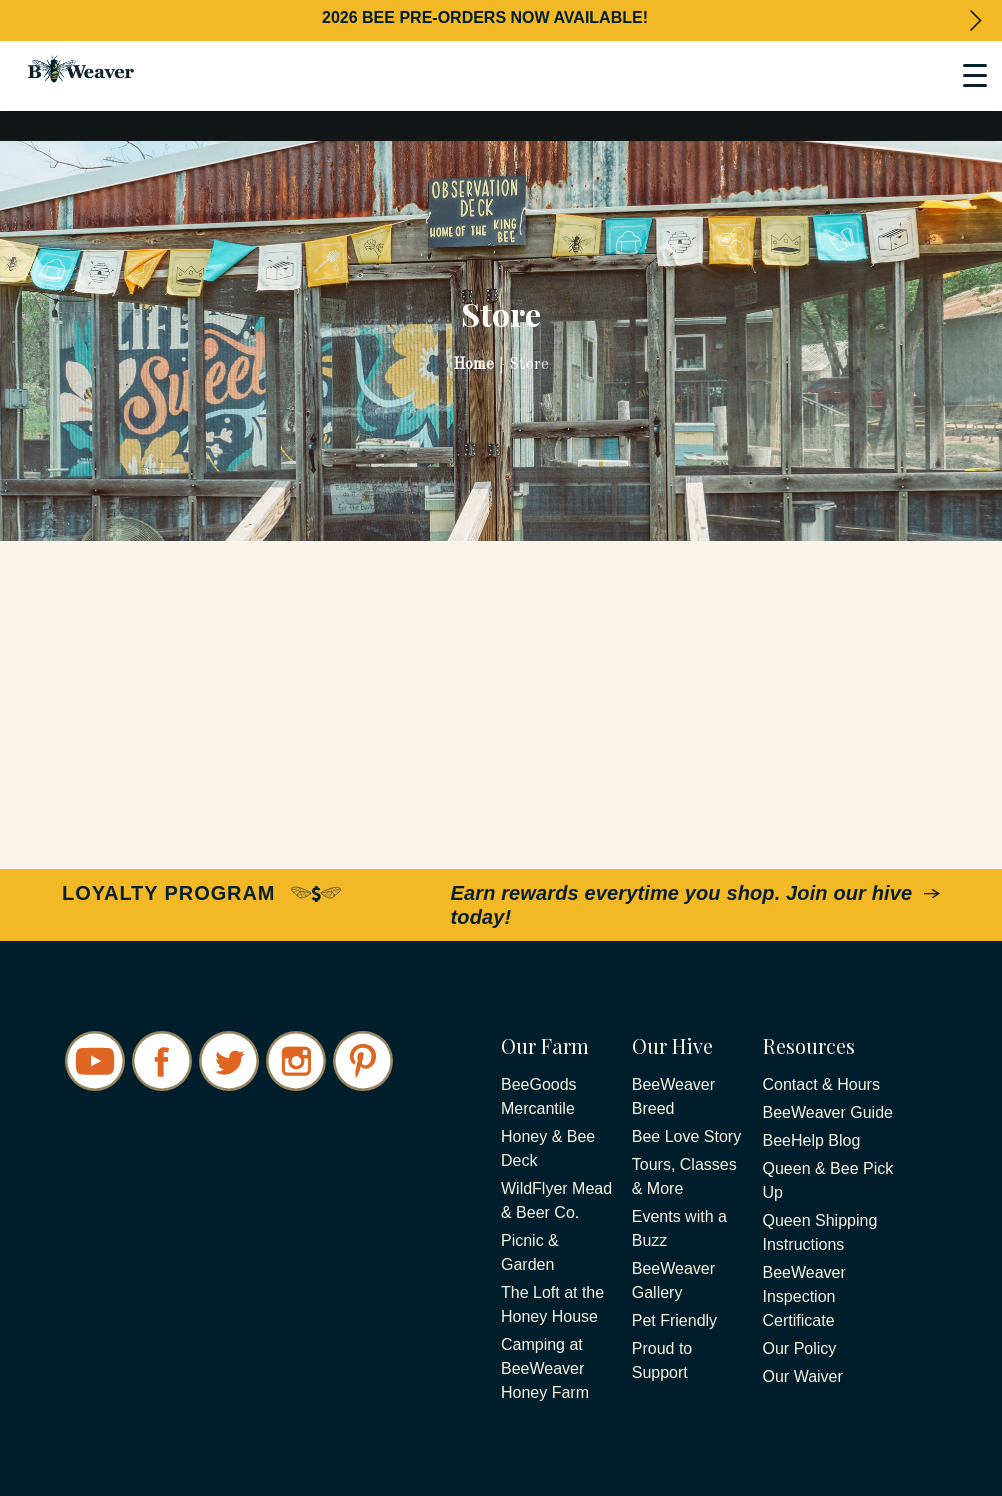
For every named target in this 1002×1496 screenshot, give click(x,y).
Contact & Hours (821, 1084)
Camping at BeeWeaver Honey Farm (545, 1368)
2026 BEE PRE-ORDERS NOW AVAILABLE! (485, 17)
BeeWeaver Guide (828, 1112)
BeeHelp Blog (812, 1140)
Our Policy (800, 1348)
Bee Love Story (686, 1136)
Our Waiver (803, 1376)
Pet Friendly (674, 1320)
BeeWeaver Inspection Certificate (804, 1296)
